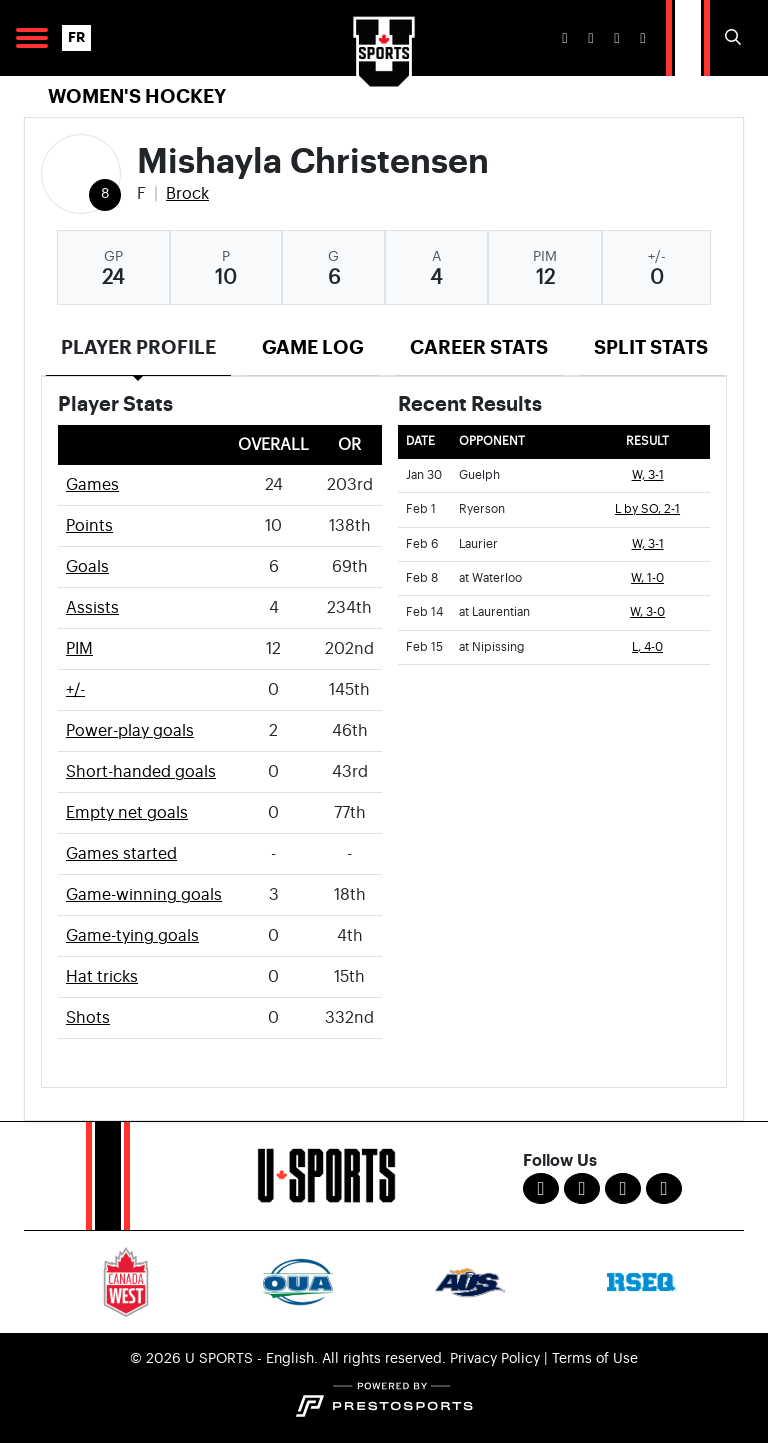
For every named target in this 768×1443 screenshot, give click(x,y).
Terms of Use (595, 1359)
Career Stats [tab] (479, 347)
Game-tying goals (132, 936)
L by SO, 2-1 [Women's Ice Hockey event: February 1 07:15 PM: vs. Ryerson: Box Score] (647, 509)
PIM (79, 649)
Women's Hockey (137, 96)
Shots (88, 1018)
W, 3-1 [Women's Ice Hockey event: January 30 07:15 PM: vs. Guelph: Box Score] (648, 475)
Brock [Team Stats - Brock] (187, 194)
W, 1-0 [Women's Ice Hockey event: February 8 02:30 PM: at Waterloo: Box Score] (647, 578)
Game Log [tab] (313, 347)
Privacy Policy (495, 1359)
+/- (75, 690)
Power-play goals (130, 731)
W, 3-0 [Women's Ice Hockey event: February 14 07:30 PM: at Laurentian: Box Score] (647, 612)
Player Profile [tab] (138, 347)
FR (76, 37)
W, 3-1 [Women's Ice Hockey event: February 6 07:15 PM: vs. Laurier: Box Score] (648, 544)
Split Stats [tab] (651, 347)
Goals (87, 567)
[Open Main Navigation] (32, 38)
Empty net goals (127, 813)
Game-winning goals (144, 895)
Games (92, 485)
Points (89, 526)
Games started (121, 854)
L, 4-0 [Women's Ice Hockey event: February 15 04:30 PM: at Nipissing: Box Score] (647, 647)
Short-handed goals (141, 772)
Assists (92, 608)
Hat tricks (102, 977)
